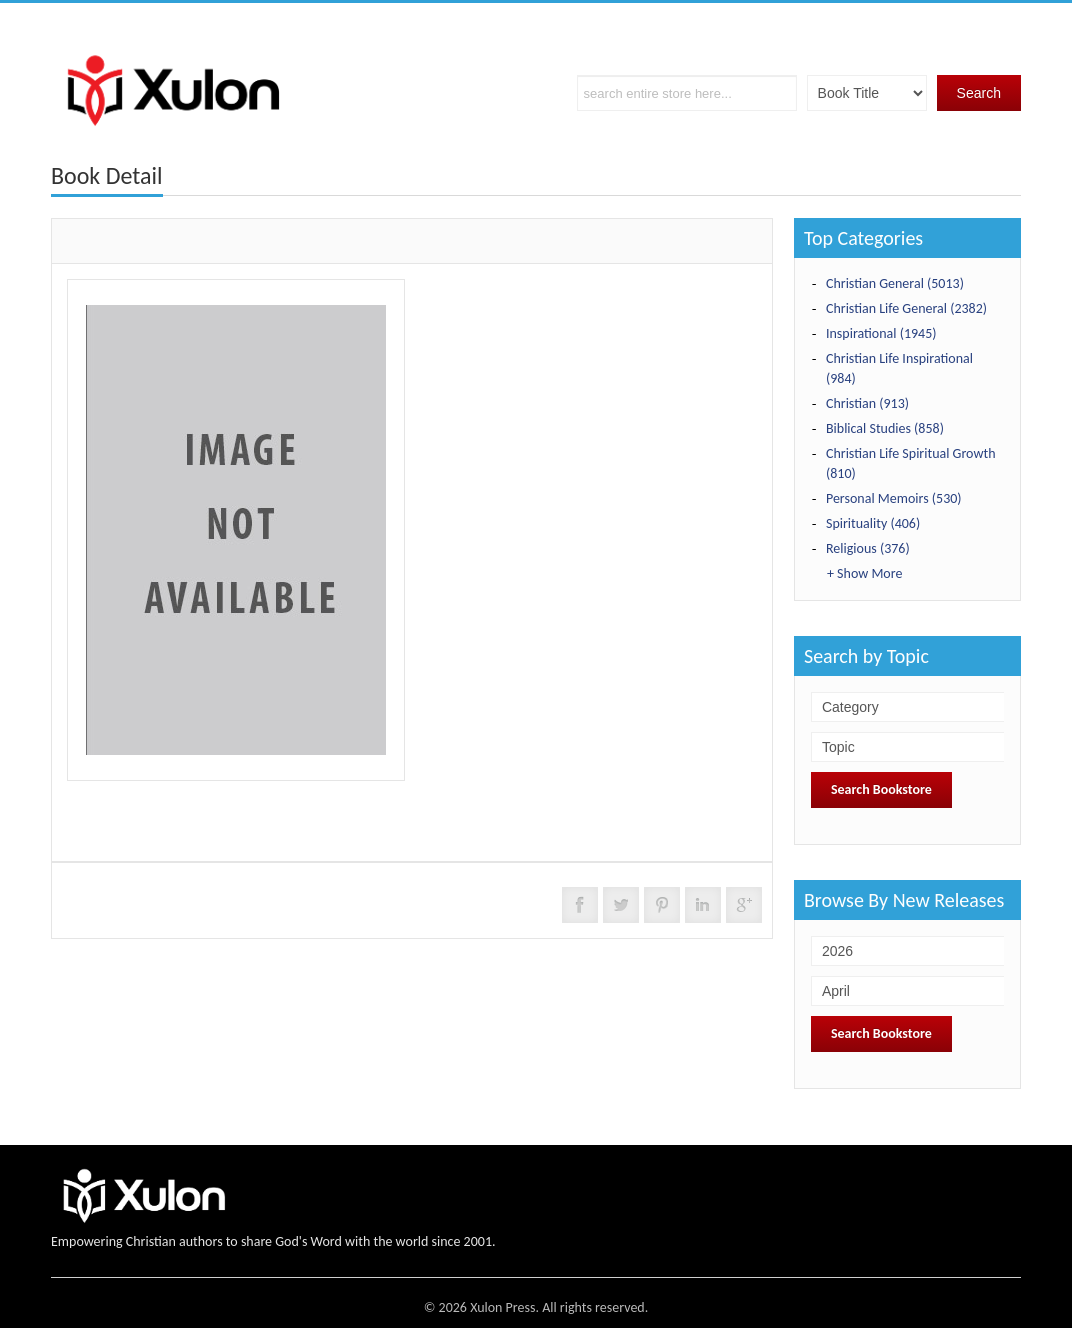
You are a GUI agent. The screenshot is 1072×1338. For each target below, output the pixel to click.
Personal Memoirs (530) (894, 498)
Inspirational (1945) (881, 333)
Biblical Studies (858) (885, 428)
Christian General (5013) (895, 283)
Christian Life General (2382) (906, 308)
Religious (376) (868, 548)
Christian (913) (867, 403)
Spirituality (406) (873, 523)
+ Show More (864, 573)
